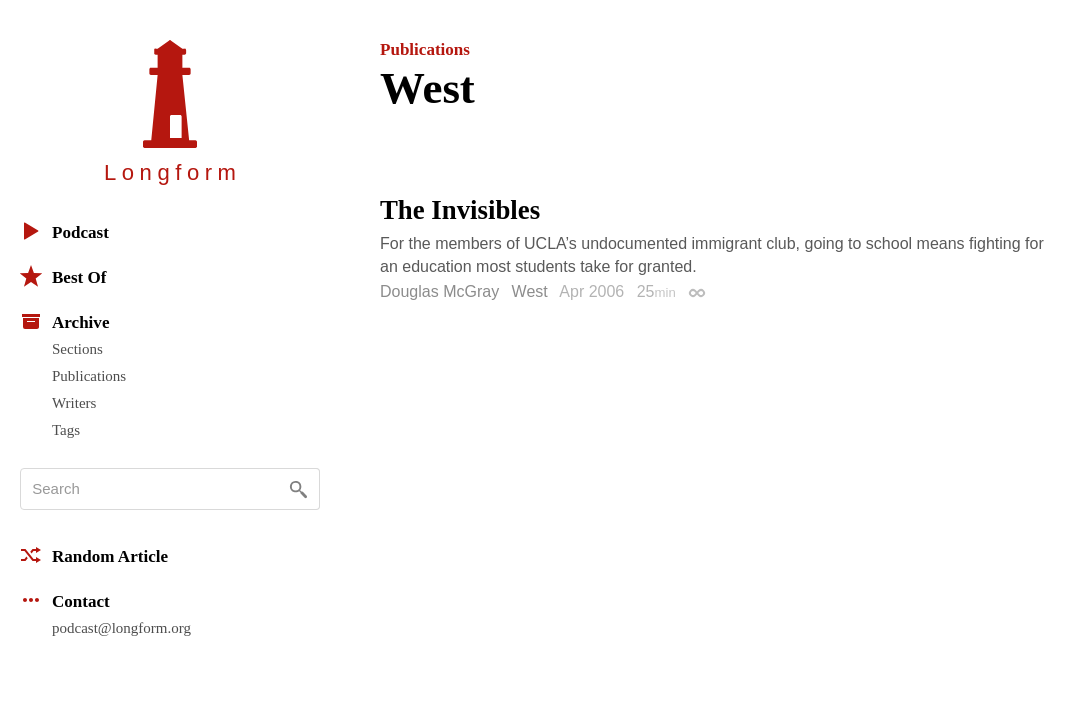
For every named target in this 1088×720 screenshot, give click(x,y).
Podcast (64, 231)
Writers (74, 403)
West (530, 291)
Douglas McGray (439, 291)
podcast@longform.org (121, 628)
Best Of (63, 276)
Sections (77, 349)
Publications (89, 376)
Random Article (94, 555)
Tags (66, 430)
